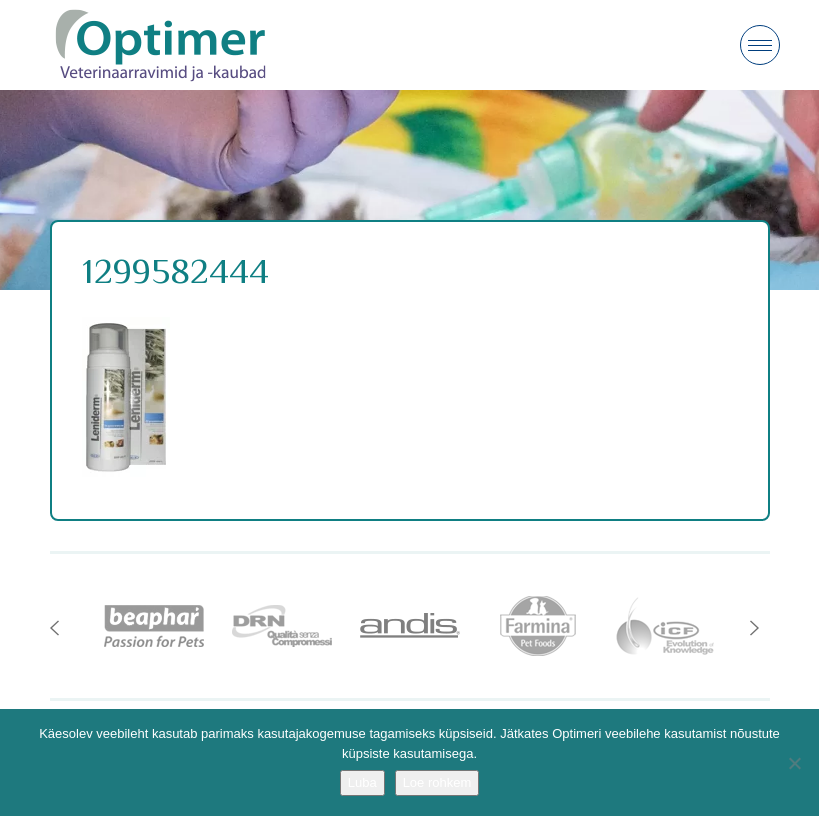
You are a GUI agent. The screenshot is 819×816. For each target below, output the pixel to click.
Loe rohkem (437, 782)
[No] (794, 763)
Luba (362, 782)
